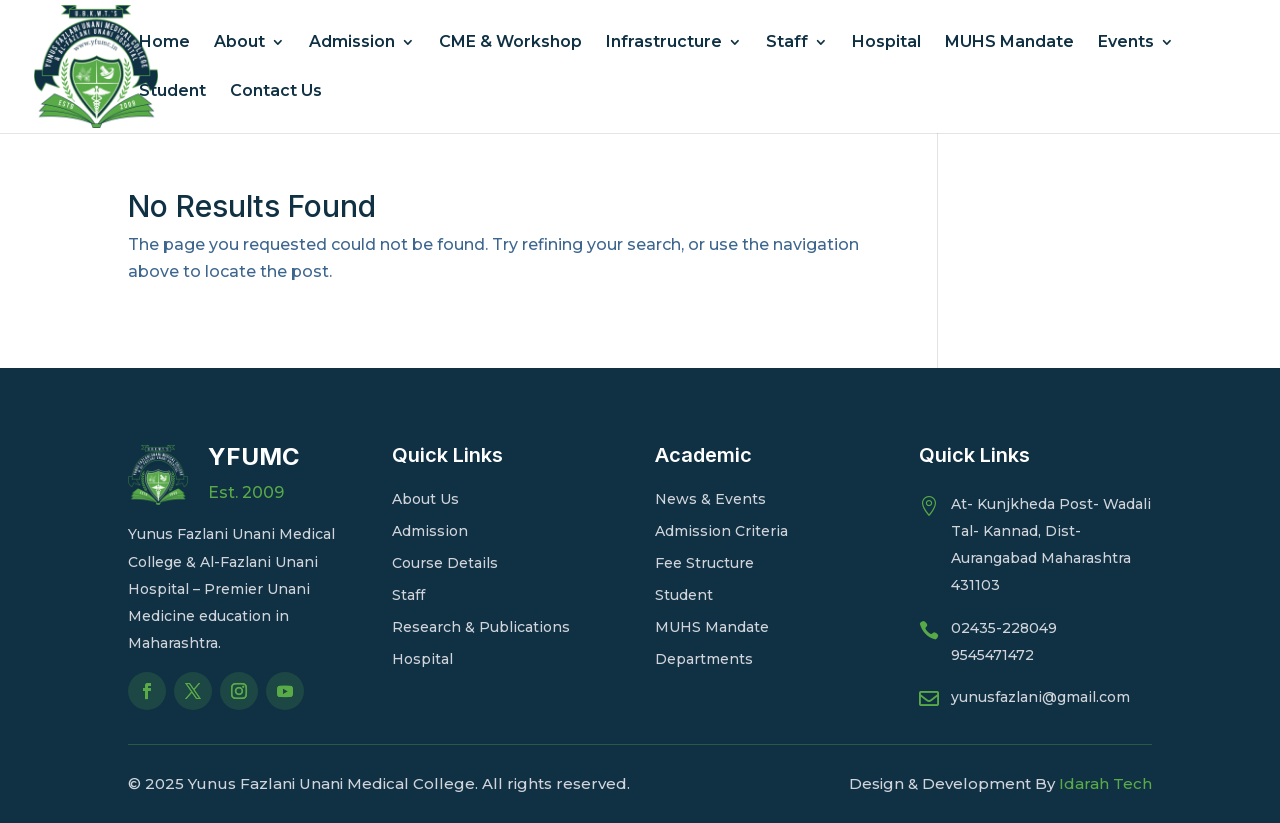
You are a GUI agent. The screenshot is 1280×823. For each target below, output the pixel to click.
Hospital (886, 43)
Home (164, 43)
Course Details (445, 563)
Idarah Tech (1105, 783)
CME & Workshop (510, 43)
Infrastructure (664, 43)
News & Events (710, 499)
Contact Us (276, 92)
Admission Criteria (721, 531)
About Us (425, 499)
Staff (787, 43)
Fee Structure (704, 563)
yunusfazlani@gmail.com (1040, 697)
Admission (352, 43)
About (239, 43)
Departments (704, 659)
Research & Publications (481, 627)
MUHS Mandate (1009, 43)
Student (172, 92)
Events (1126, 43)
